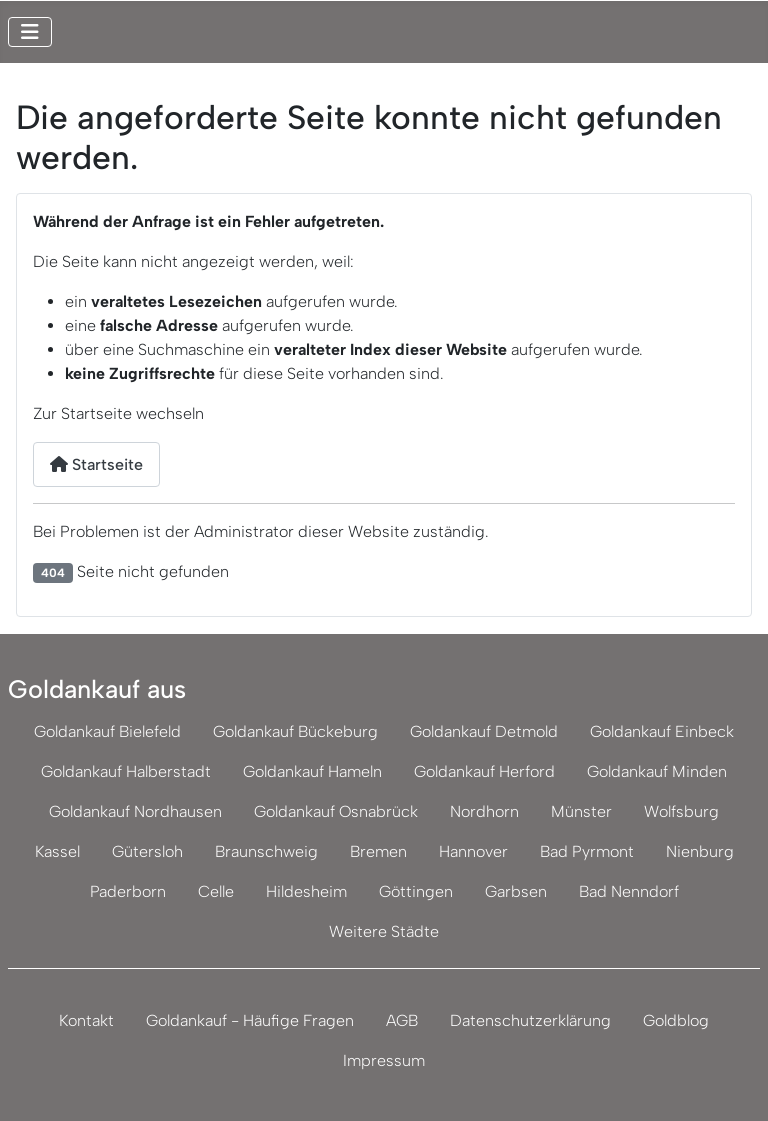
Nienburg (700, 851)
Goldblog (676, 1020)
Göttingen (416, 891)
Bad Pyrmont (587, 851)
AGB (402, 1020)
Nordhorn (484, 811)
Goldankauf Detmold (484, 731)
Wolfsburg (681, 811)
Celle (216, 891)
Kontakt (86, 1020)
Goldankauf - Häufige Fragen (250, 1020)
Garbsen (516, 891)
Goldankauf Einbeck (662, 731)
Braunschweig (266, 851)
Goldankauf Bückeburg (295, 731)
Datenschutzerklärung (530, 1020)
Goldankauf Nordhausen (135, 811)
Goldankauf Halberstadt (126, 771)
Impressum (384, 1060)
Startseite (96, 464)
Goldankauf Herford (484, 771)
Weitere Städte (384, 931)
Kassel (57, 851)
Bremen (378, 851)
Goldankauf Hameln (312, 771)
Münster (581, 811)
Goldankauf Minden (657, 771)
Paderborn (128, 891)
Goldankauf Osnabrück (336, 811)
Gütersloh (147, 851)
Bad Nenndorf (629, 891)
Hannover (473, 851)
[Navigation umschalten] (30, 32)
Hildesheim (306, 891)
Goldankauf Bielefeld (107, 731)
